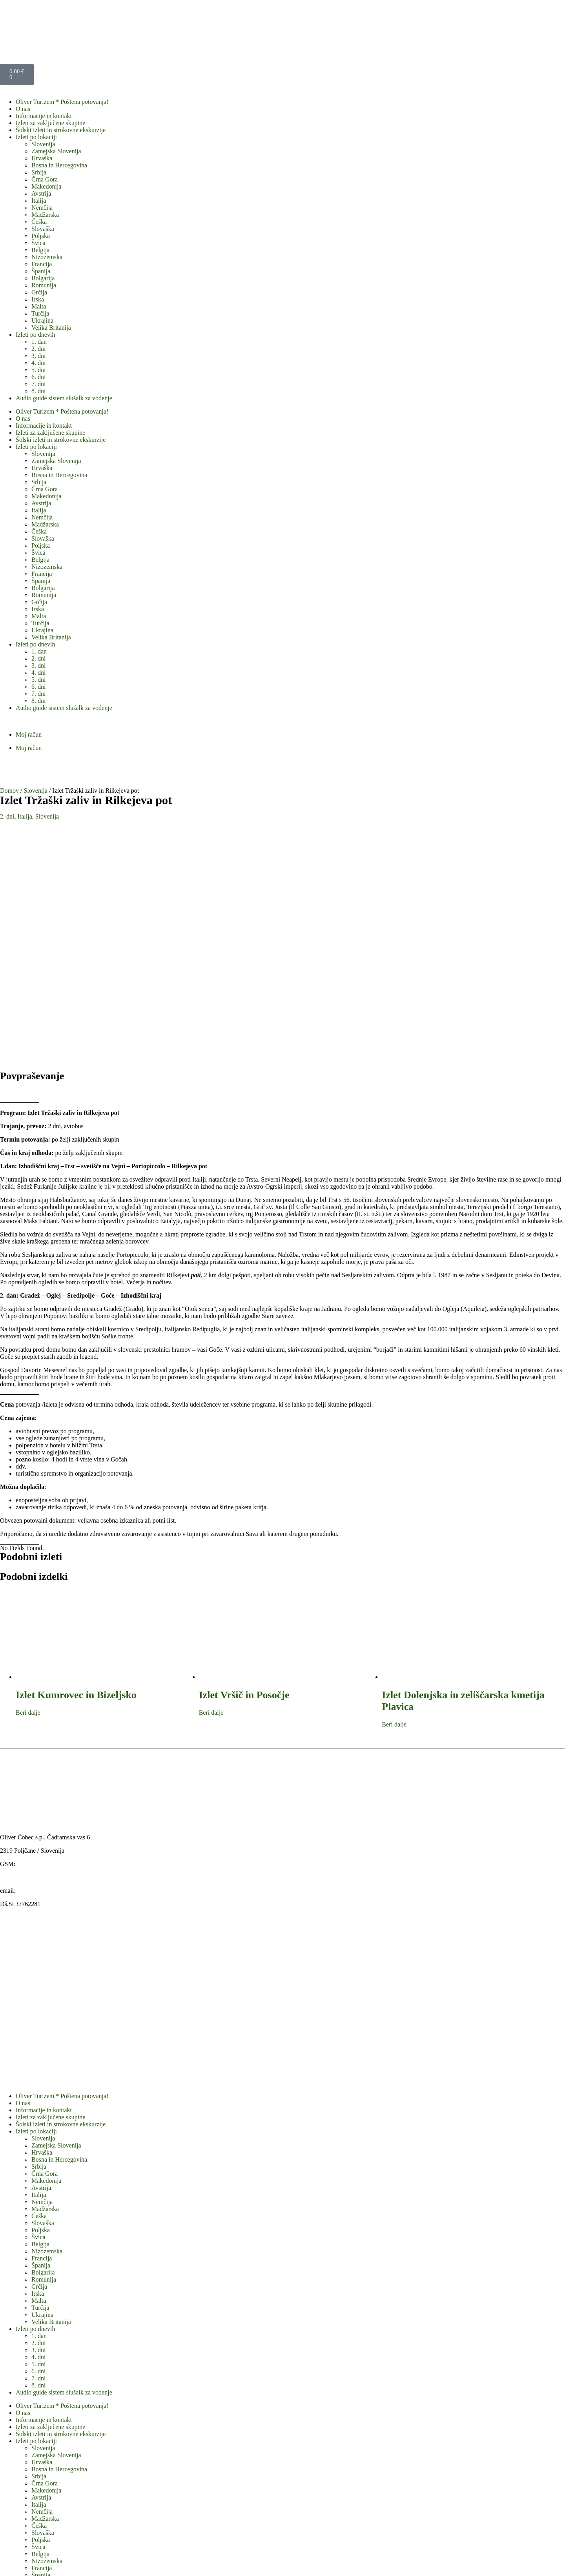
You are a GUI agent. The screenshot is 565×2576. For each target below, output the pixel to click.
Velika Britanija (51, 327)
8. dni (38, 391)
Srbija (38, 172)
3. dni (38, 355)
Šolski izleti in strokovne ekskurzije (61, 130)
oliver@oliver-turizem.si (48, 1660)
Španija (40, 271)
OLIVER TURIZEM (73, 2561)
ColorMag (191, 2561)
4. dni (38, 362)
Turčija (40, 313)
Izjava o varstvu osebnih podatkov (59, 2492)
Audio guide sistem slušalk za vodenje (64, 398)
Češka (39, 221)
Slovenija (43, 144)
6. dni (38, 377)
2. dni (38, 348)
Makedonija (46, 186)
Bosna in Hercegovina (59, 165)
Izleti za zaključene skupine (50, 123)
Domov (9, 790)
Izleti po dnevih (35, 334)
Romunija (43, 285)
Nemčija (42, 207)
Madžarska (45, 214)
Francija (41, 264)
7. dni (38, 384)
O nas (23, 108)
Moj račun (29, 734)
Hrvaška (41, 158)
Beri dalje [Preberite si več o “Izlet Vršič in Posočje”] (211, 1483)
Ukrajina (42, 320)
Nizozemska (46, 257)
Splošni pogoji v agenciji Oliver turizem (66, 2485)
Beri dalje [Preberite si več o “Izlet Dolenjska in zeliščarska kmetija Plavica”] (394, 1494)
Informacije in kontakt (44, 116)
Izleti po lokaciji (36, 137)
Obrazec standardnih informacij (55, 2506)
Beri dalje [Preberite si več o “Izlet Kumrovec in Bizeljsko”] (28, 1483)
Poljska (40, 235)
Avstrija (41, 193)
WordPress (280, 2561)
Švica (38, 243)
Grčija (39, 292)
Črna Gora (44, 179)
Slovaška (42, 228)
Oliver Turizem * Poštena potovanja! (62, 101)
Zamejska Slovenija (56, 151)
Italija (38, 200)
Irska (37, 299)
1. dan (39, 341)
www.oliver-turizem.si (28, 1647)
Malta (38, 306)
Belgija (40, 250)
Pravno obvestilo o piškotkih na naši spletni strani (78, 2499)
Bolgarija (43, 278)
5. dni (38, 370)
